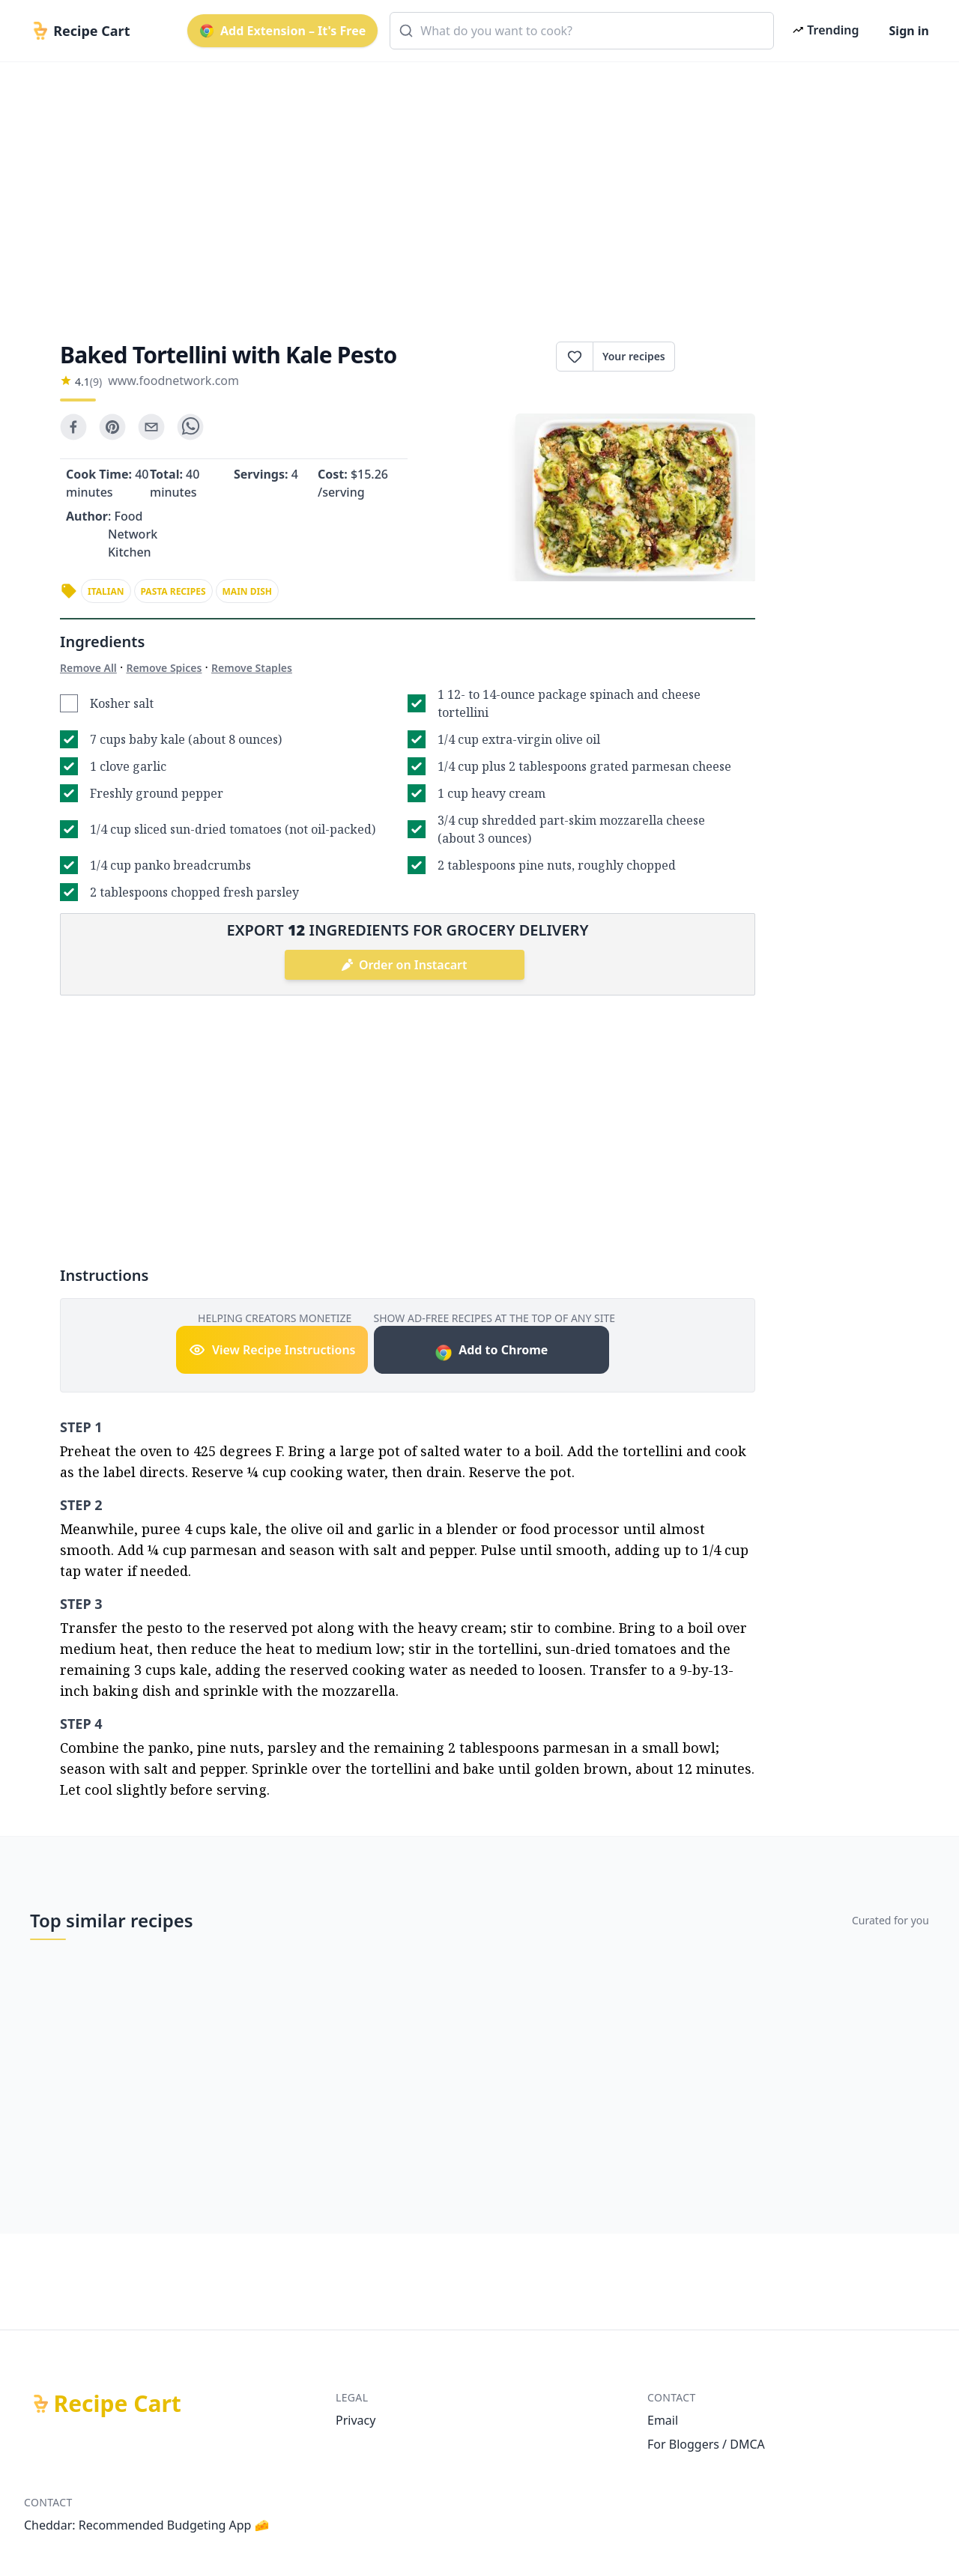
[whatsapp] (190, 426)
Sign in (909, 30)
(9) (96, 382)
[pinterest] (112, 426)
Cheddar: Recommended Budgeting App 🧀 (147, 2525)
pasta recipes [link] (173, 591)
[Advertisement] (473, 189)
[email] (151, 426)
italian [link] (106, 591)
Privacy (355, 2420)
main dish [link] (247, 591)
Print (715, 356)
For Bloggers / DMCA (706, 2444)
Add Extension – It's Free (282, 30)
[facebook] (73, 426)
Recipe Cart (117, 2403)
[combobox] (582, 30)
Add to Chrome (491, 1352)
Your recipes (633, 356)
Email (662, 2420)
